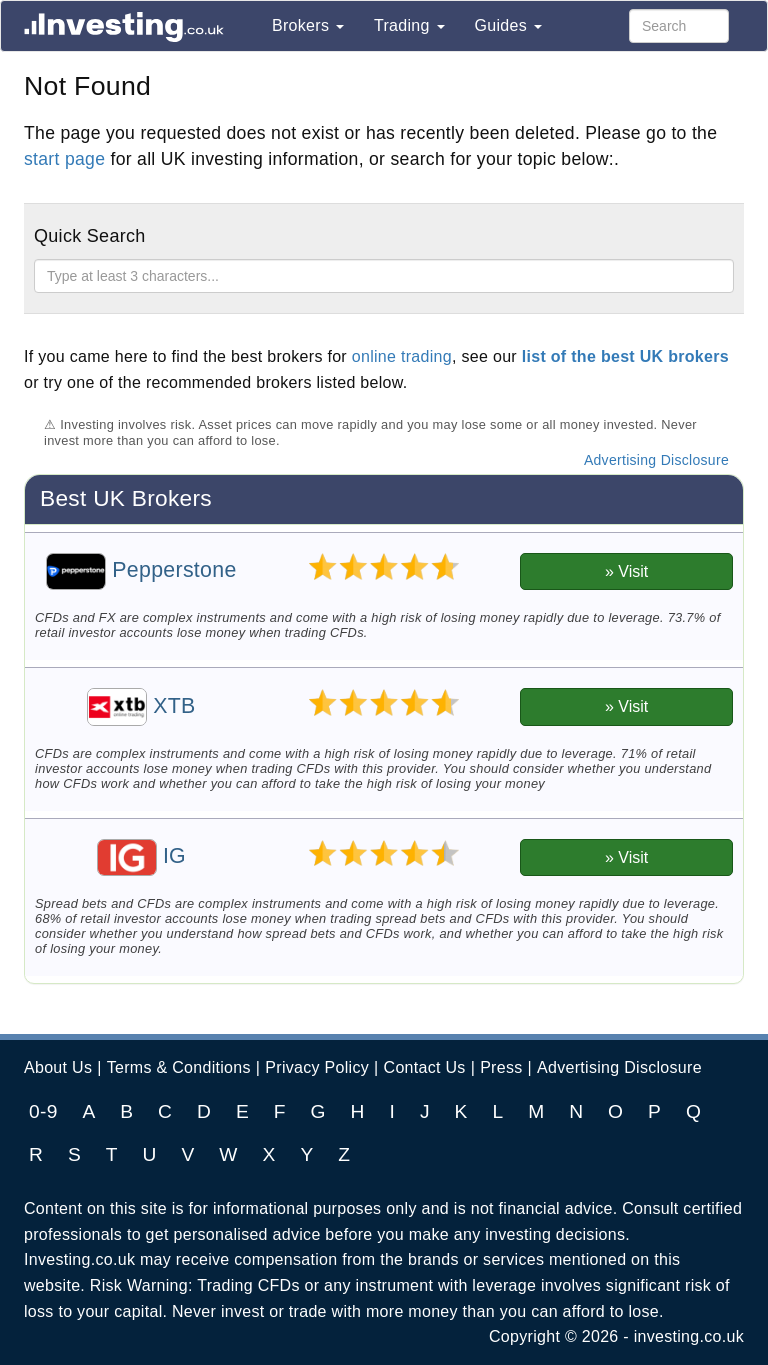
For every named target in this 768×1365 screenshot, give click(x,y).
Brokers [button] (308, 25)
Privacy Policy (317, 1067)
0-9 (43, 1111)
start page (64, 159)
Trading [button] (409, 25)
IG (141, 856)
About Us (58, 1067)
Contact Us (425, 1067)
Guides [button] (508, 25)
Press (501, 1067)
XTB (141, 706)
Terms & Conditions (179, 1067)
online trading (402, 356)
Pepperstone (141, 570)
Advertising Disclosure (656, 460)
